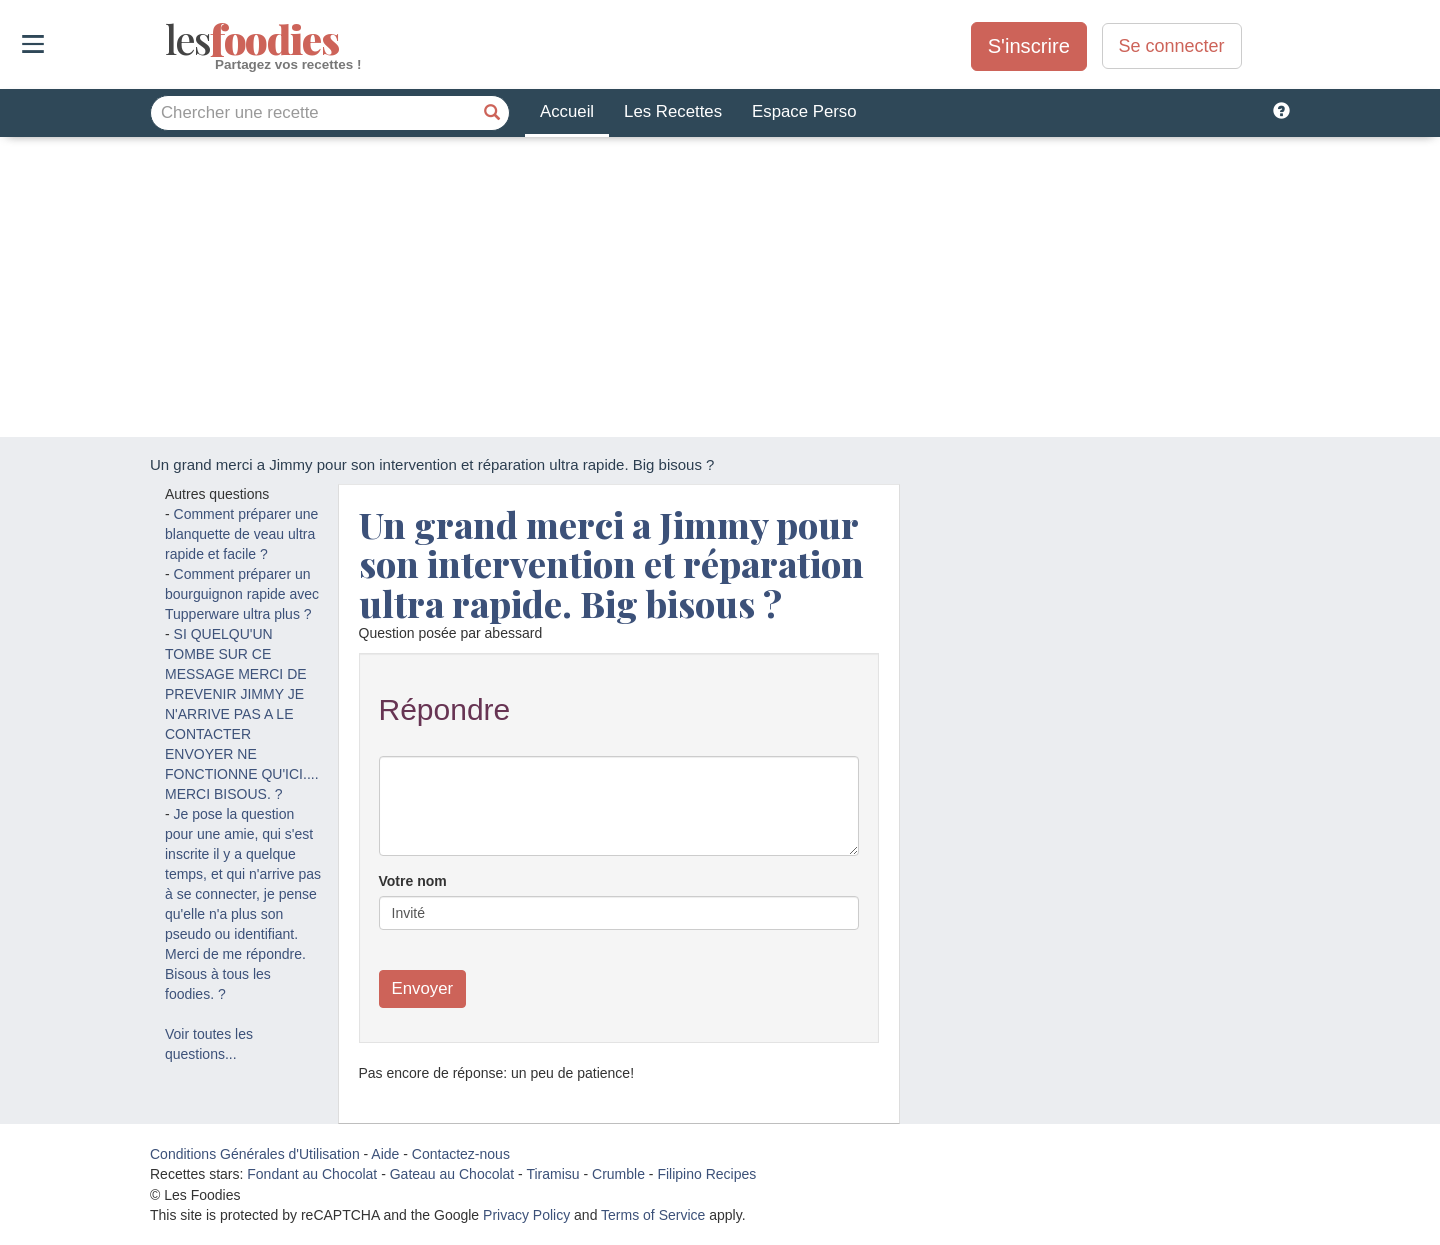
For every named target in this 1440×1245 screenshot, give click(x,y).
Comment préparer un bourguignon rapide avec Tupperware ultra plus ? (242, 594)
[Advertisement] (720, 287)
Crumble (618, 1174)
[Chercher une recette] (492, 113)
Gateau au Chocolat (452, 1174)
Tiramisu (552, 1174)
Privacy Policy (526, 1215)
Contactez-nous (461, 1154)
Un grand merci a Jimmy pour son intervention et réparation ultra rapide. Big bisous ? (611, 563)
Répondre (445, 709)
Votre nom (413, 881)
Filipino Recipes (706, 1174)
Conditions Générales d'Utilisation (255, 1154)
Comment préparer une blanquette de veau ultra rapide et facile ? (241, 534)
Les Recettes (673, 111)
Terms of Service (653, 1215)
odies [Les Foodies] (167, 40)
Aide (385, 1154)
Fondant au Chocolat (312, 1174)
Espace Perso (804, 111)
